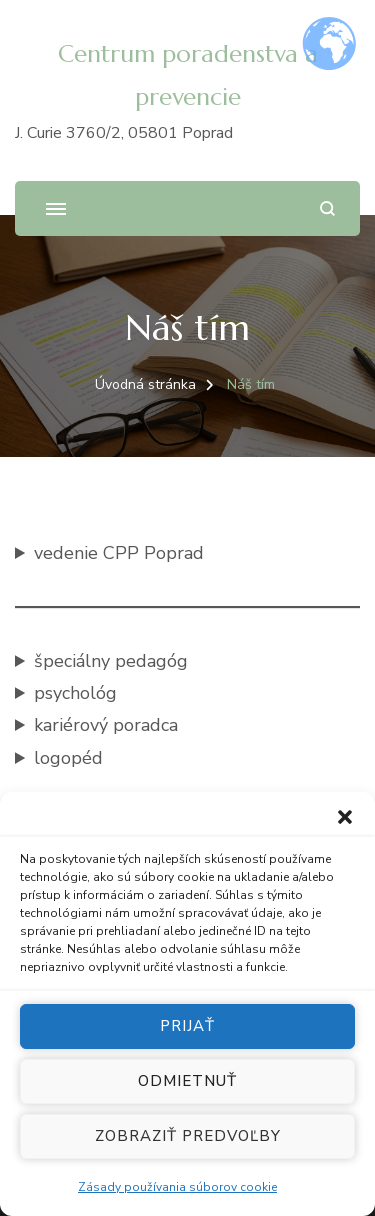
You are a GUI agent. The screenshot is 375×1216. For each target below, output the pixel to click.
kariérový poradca (106, 725)
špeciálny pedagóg (111, 661)
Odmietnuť (187, 1087)
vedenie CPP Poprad (119, 553)
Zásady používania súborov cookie (177, 1193)
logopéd (68, 758)
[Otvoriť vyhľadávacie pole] (327, 208)
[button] (345, 823)
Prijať (187, 1032)
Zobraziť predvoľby (188, 1142)
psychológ (75, 693)
